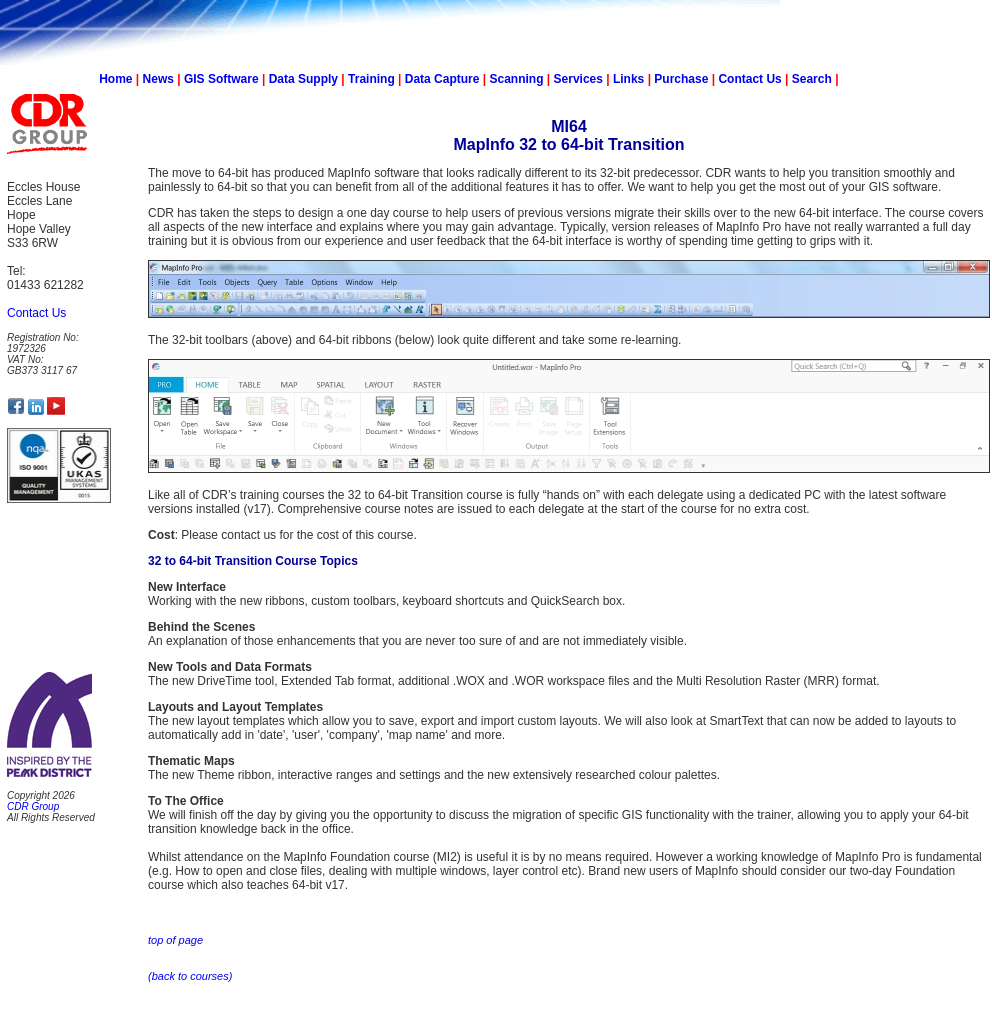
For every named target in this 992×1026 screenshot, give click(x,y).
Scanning (516, 79)
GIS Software (221, 79)
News (158, 79)
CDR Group (33, 806)
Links (628, 79)
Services (578, 79)
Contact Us (749, 79)
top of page (175, 940)
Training (371, 79)
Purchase (681, 79)
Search (812, 79)
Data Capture (442, 79)
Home (115, 79)
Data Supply (303, 79)
